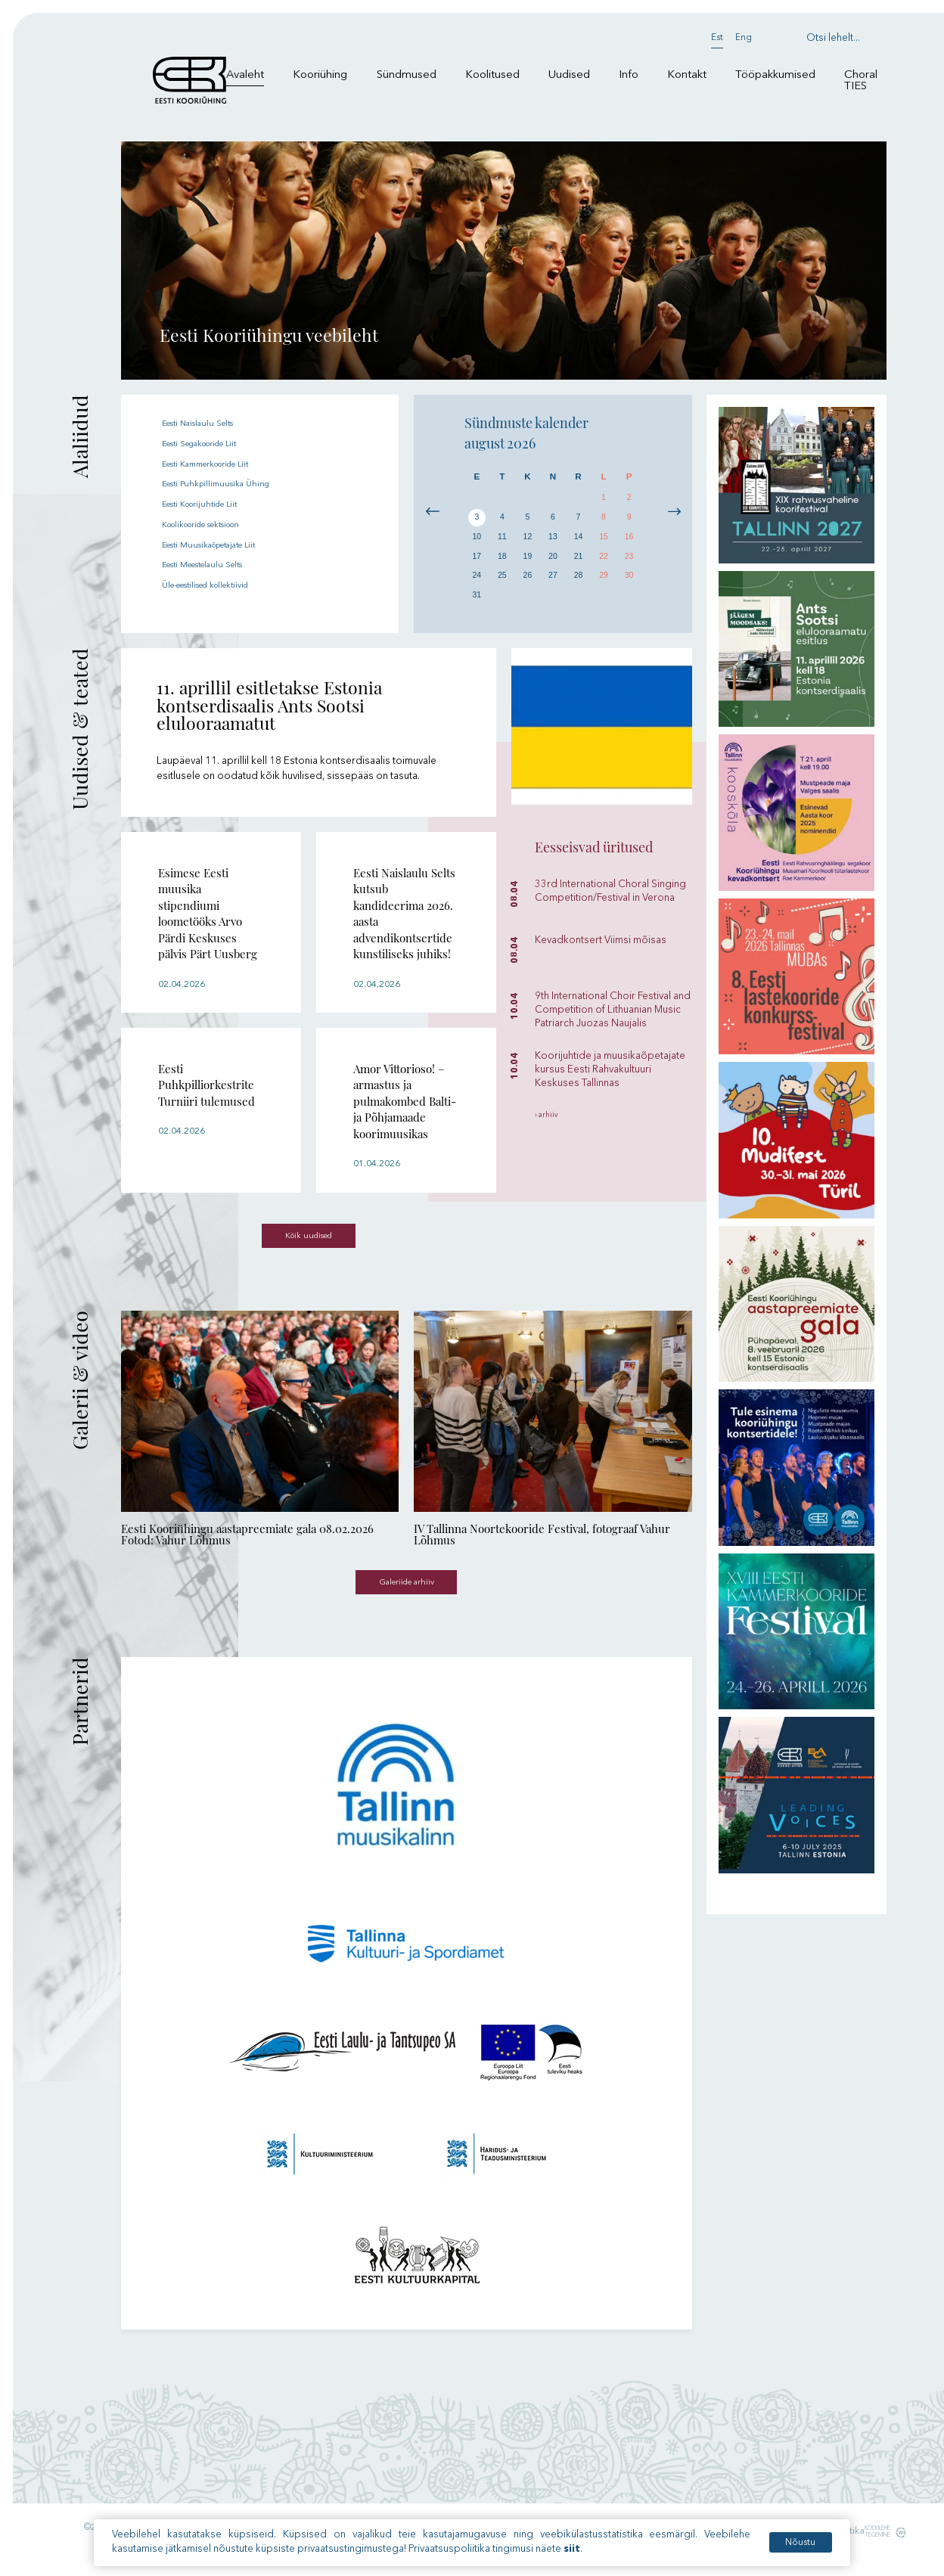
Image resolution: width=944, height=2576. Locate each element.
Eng (743, 38)
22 (604, 562)
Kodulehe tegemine (873, 2547)
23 (629, 562)
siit (574, 2549)
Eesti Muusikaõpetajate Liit (223, 543)
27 (552, 584)
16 (629, 541)
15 (604, 541)
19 (528, 562)
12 (528, 541)
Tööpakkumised (775, 75)
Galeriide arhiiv (407, 1595)
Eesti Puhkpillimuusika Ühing (226, 484)
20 (552, 562)
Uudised (569, 75)
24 (477, 584)
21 (578, 562)
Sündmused (406, 75)
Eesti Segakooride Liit (213, 443)
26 (528, 584)
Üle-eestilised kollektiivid (219, 583)
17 (477, 562)
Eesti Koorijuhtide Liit (210, 503)
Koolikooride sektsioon (217, 524)
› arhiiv (549, 1116)
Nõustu (795, 2543)
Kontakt (686, 75)
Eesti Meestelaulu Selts (214, 564)
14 (578, 541)
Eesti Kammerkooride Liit (220, 463)
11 (502, 541)
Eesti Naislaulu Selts (207, 423)
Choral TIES (860, 81)
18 (502, 562)
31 (477, 605)
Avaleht (245, 75)
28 (578, 584)
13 (552, 541)
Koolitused (492, 75)
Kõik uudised (308, 1242)
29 (604, 584)
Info (628, 75)
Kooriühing (320, 75)
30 (629, 584)
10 (477, 541)
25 (502, 584)
